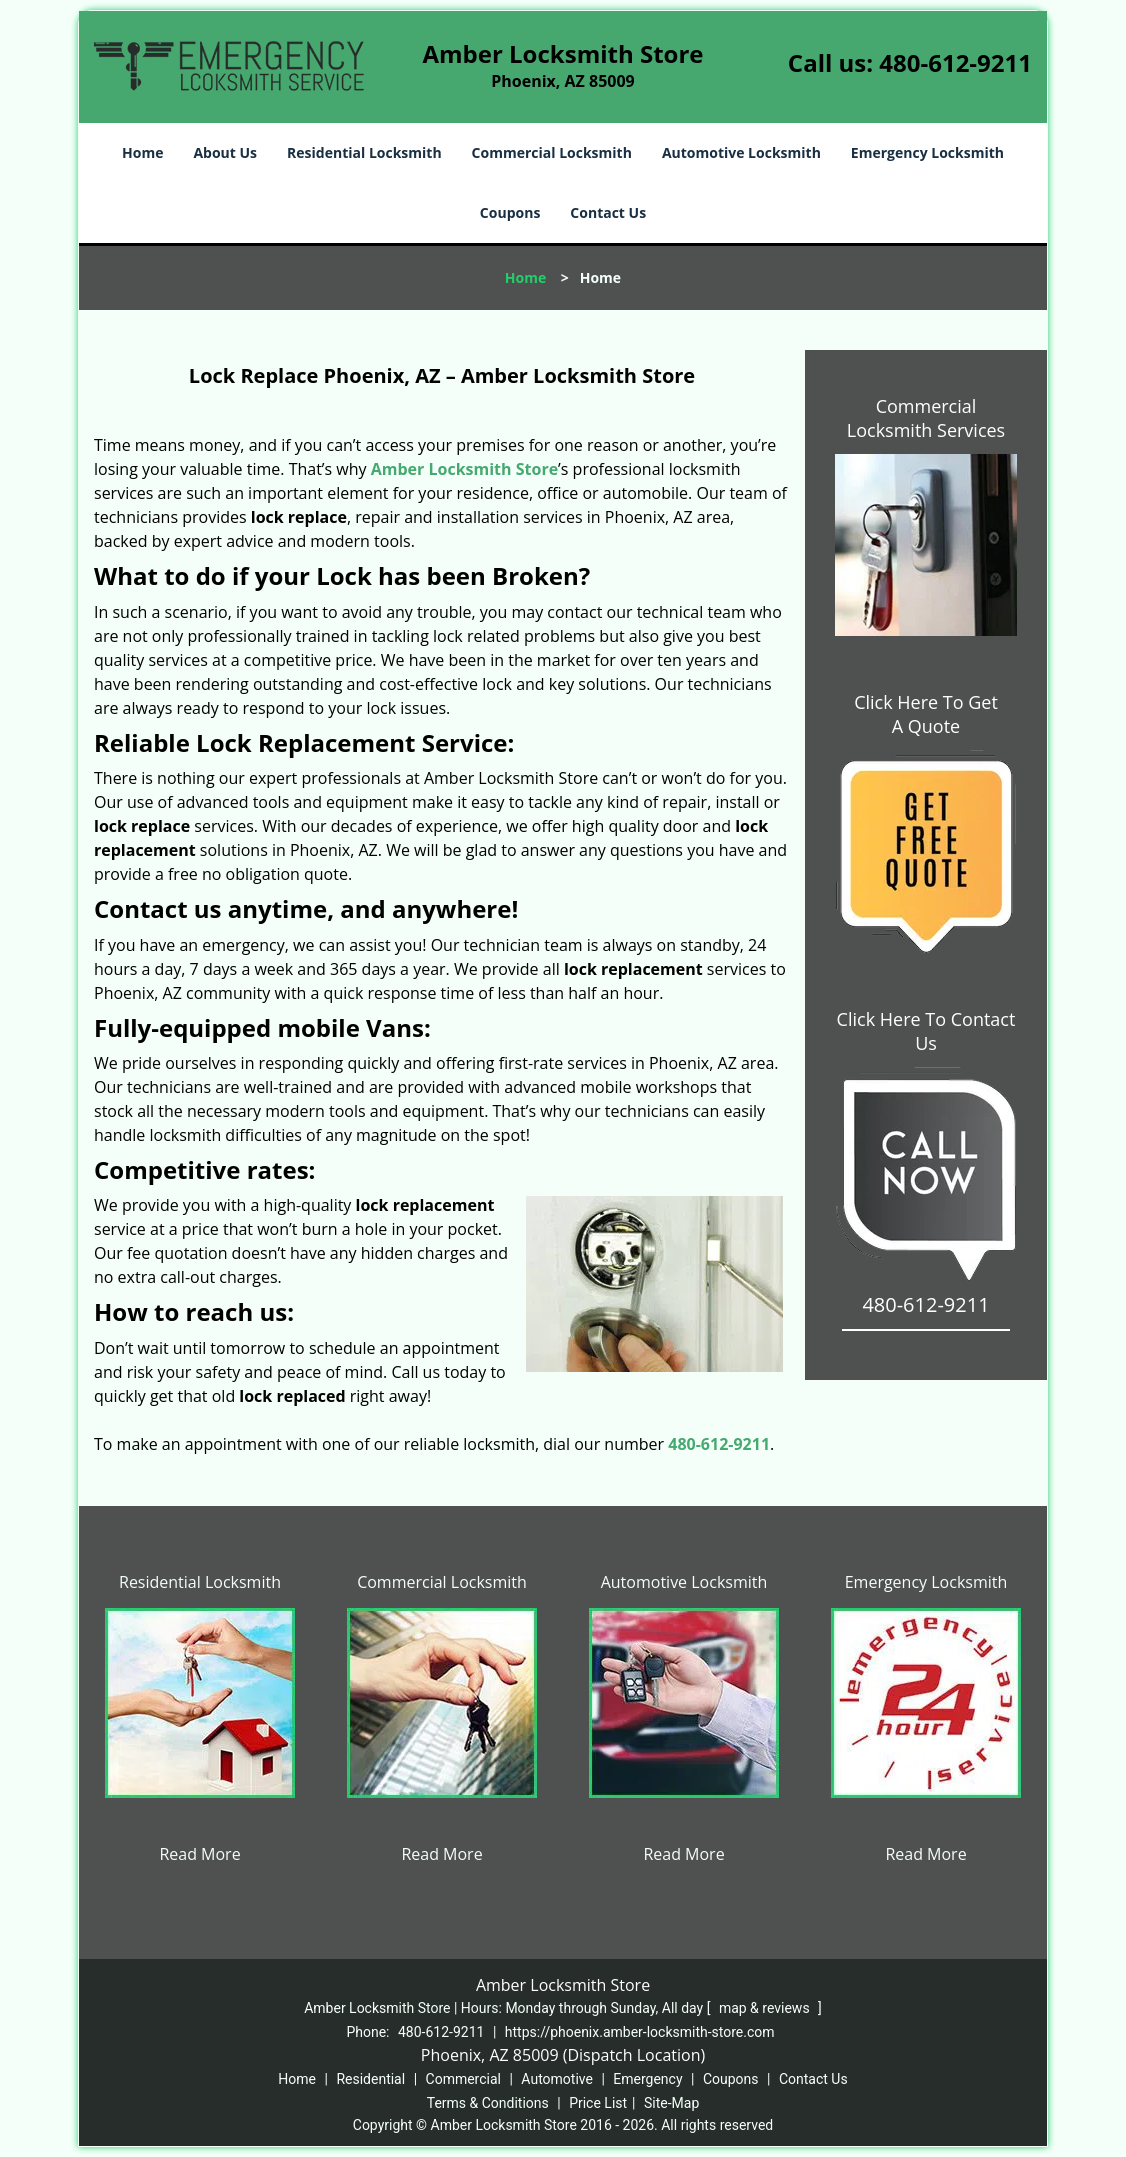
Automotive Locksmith (741, 152)
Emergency (647, 2079)
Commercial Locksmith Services (926, 418)
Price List (598, 2103)
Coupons (510, 212)
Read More (199, 1854)
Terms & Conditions (488, 2103)
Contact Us (608, 212)
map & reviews (766, 2008)
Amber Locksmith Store (464, 469)
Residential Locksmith (364, 152)
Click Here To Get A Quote (926, 714)
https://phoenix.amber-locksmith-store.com (640, 2032)
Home (142, 152)
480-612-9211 (955, 62)
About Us (225, 152)
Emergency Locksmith (927, 152)
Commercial (463, 2079)
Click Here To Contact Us (926, 1031)
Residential (370, 2079)
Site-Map (671, 2103)
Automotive (557, 2079)
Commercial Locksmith (552, 152)
